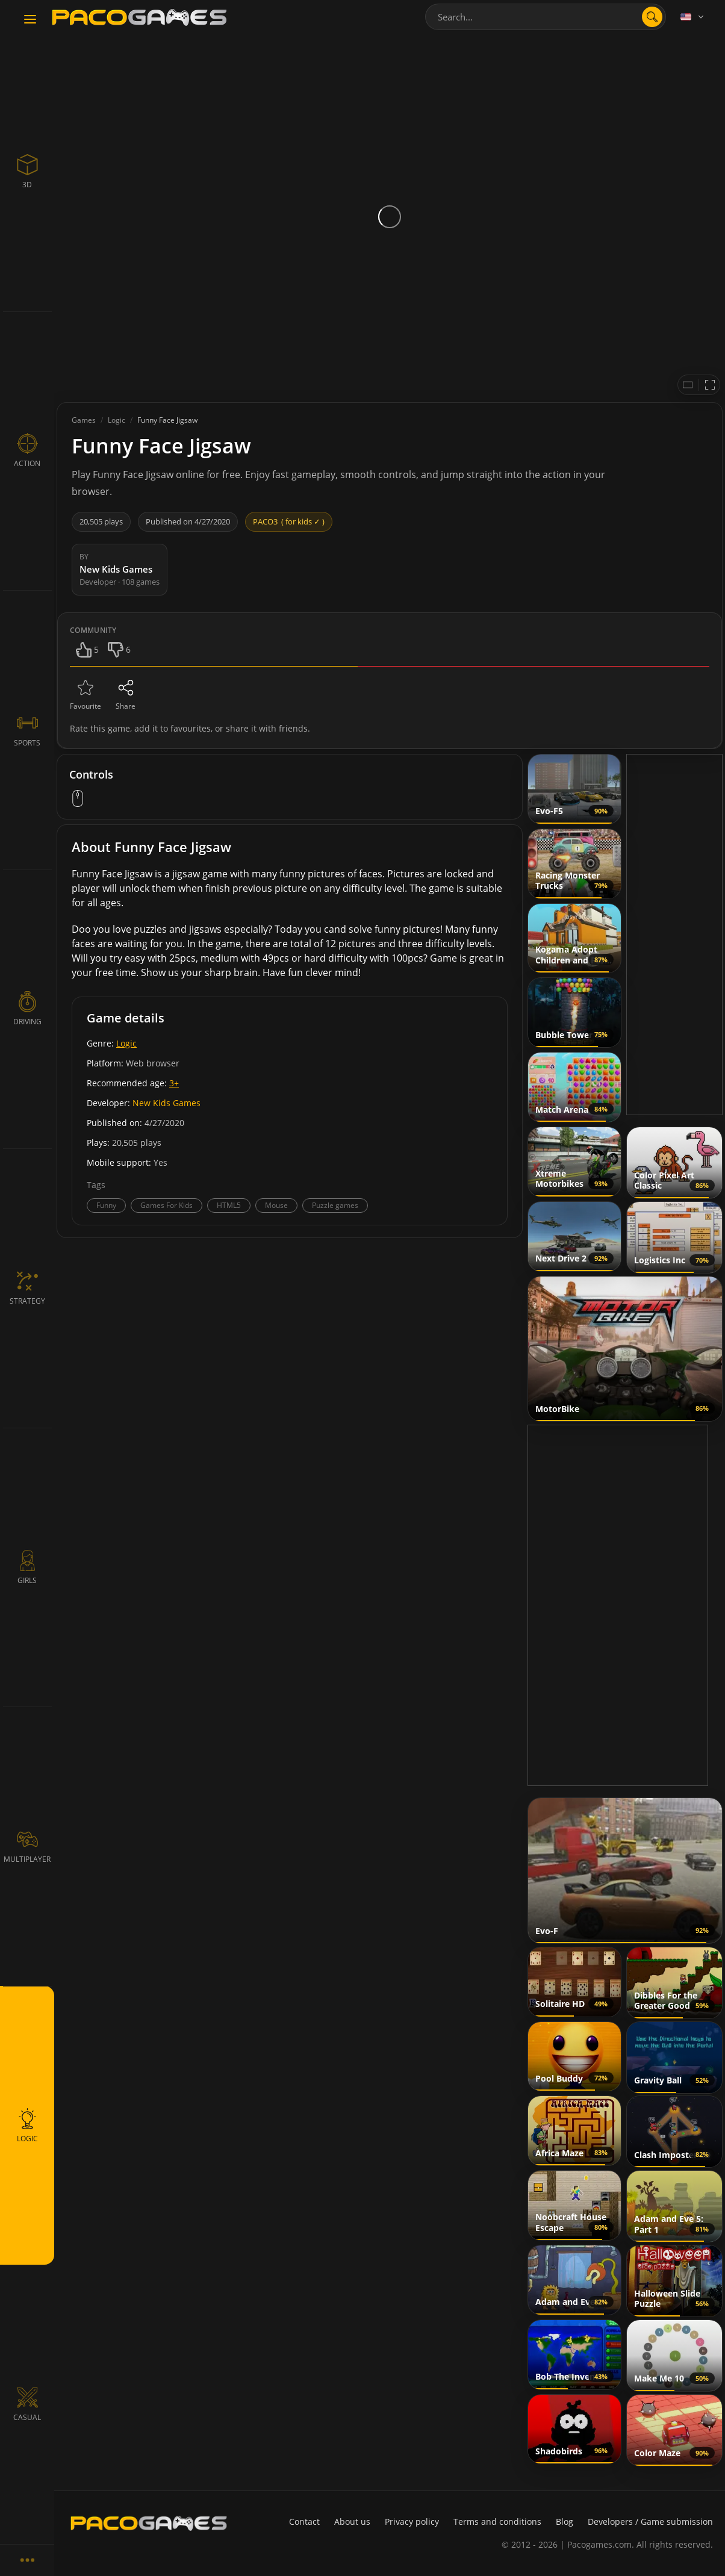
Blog (564, 2521)
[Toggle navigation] (30, 20)
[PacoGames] (148, 2523)
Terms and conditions (497, 2521)
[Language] (693, 17)
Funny (106, 1205)
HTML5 (229, 1205)
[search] (652, 17)
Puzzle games (335, 1205)
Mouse (276, 1205)
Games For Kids (166, 1205)
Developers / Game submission (650, 2521)
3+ (174, 1083)
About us (352, 2521)
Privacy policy (412, 2521)
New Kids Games (166, 1103)
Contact (304, 2521)
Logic (126, 1043)
